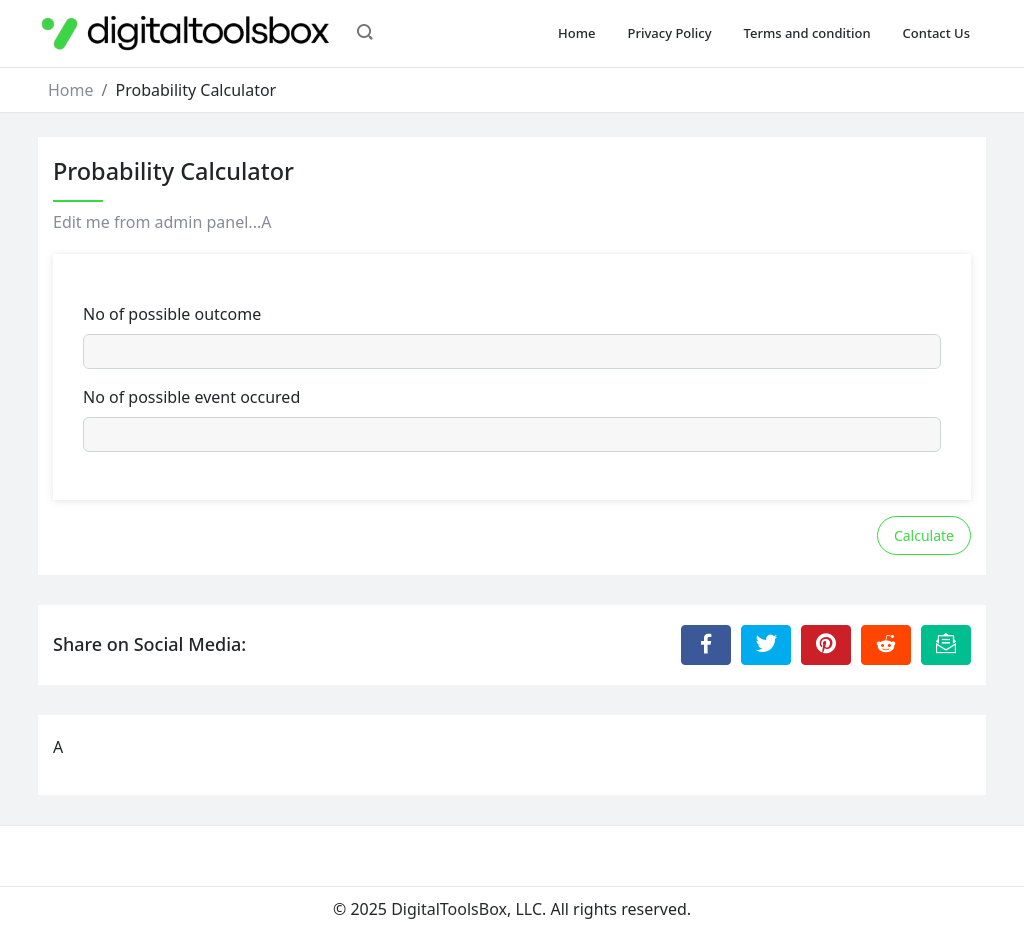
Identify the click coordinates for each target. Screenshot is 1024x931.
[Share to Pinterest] (826, 645)
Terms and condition (807, 33)
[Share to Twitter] (766, 645)
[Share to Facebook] (706, 645)
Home (576, 33)
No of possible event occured (191, 397)
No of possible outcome (172, 314)
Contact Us (936, 33)
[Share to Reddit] (886, 645)
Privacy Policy (670, 33)
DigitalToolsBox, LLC (466, 909)
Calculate (924, 535)
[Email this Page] (946, 645)
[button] (365, 34)
